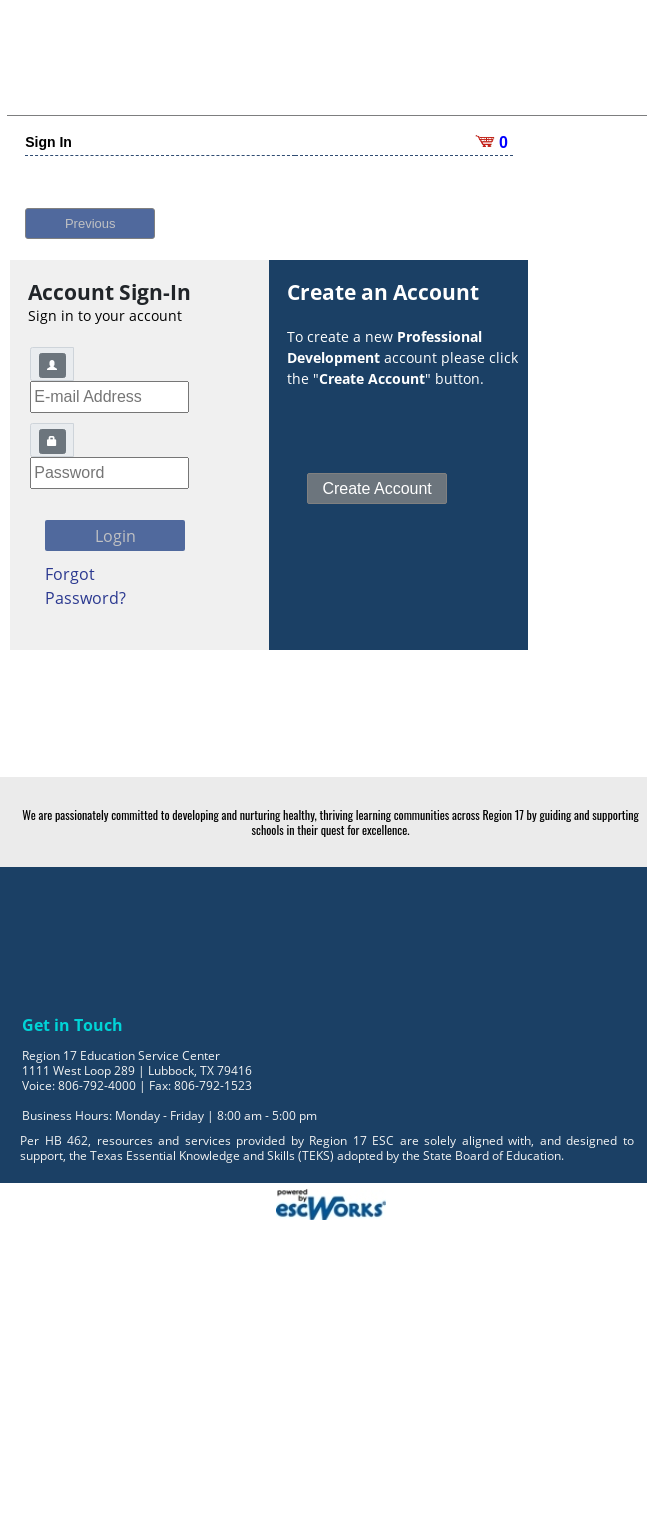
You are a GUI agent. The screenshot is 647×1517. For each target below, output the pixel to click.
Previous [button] (90, 209)
